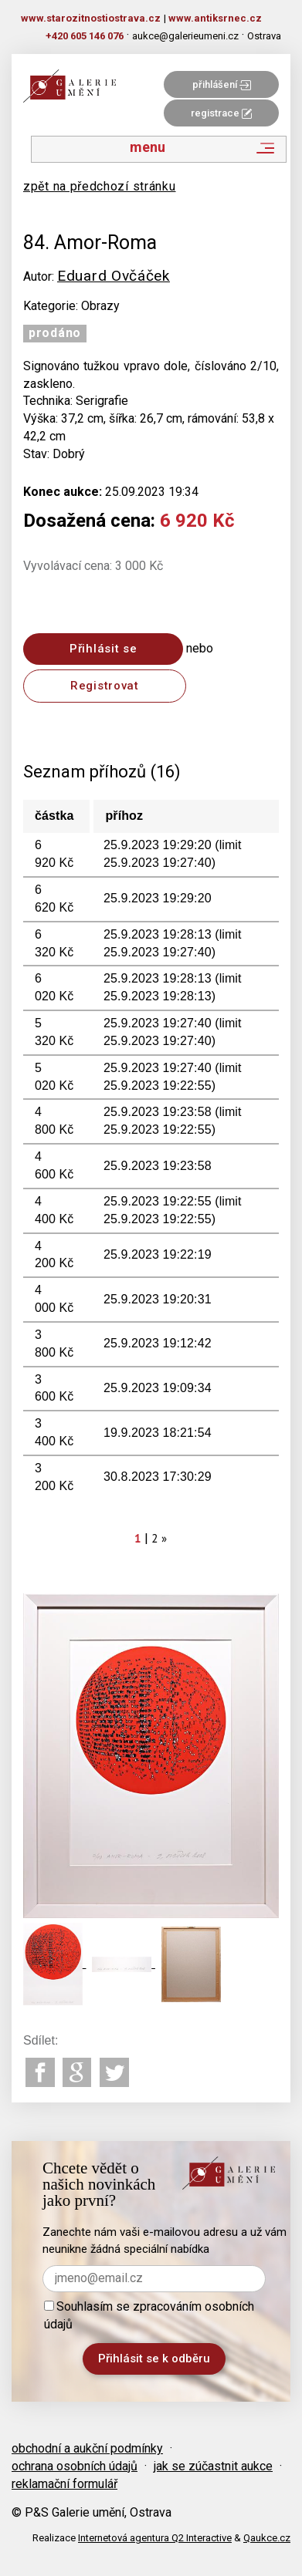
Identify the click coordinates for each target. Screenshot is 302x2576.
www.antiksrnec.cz (215, 18)
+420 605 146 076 (85, 36)
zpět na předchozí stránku (99, 186)
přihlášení (221, 84)
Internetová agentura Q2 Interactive (155, 2538)
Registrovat (104, 686)
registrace (221, 113)
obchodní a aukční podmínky (87, 2448)
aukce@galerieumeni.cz (185, 36)
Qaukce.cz (266, 2538)
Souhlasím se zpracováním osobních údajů (149, 2315)
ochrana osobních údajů (74, 2466)
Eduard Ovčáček (113, 276)
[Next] (164, 1538)
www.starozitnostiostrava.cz (91, 18)
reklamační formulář (64, 2484)
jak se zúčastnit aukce (213, 2466)
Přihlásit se (103, 649)
